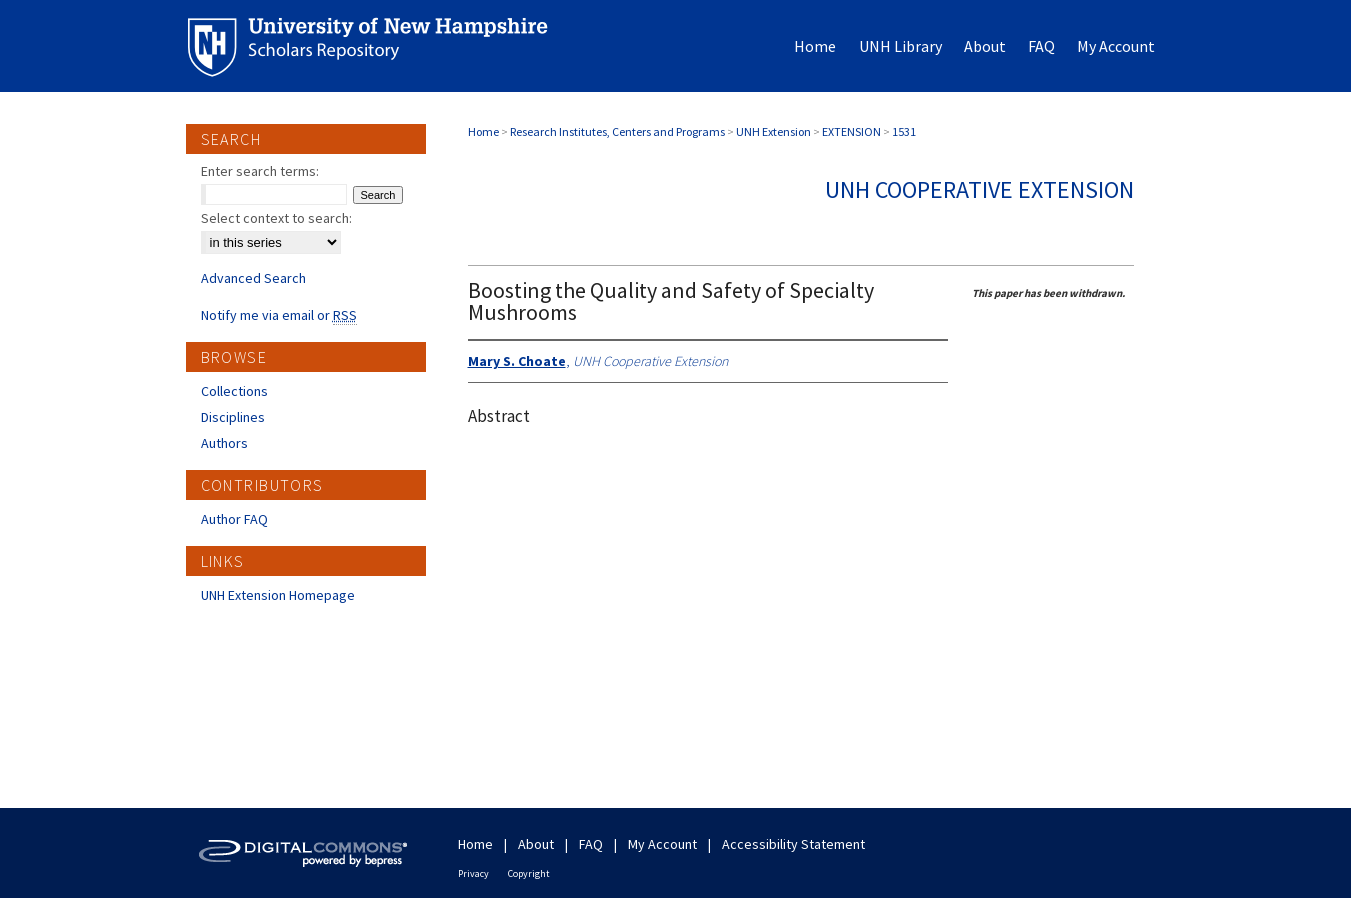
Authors (224, 443)
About (536, 844)
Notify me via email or (279, 315)
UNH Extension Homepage (278, 595)
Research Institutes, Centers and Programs (617, 131)
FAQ (591, 844)
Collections (234, 391)
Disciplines (233, 417)
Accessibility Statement (793, 844)
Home (483, 131)
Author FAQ (234, 519)
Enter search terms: (260, 171)
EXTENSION (851, 131)
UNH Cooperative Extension (979, 189)
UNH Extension (773, 131)
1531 (904, 131)
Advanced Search (253, 278)
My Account (662, 844)
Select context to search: (276, 218)
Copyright (529, 873)
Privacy (473, 873)
